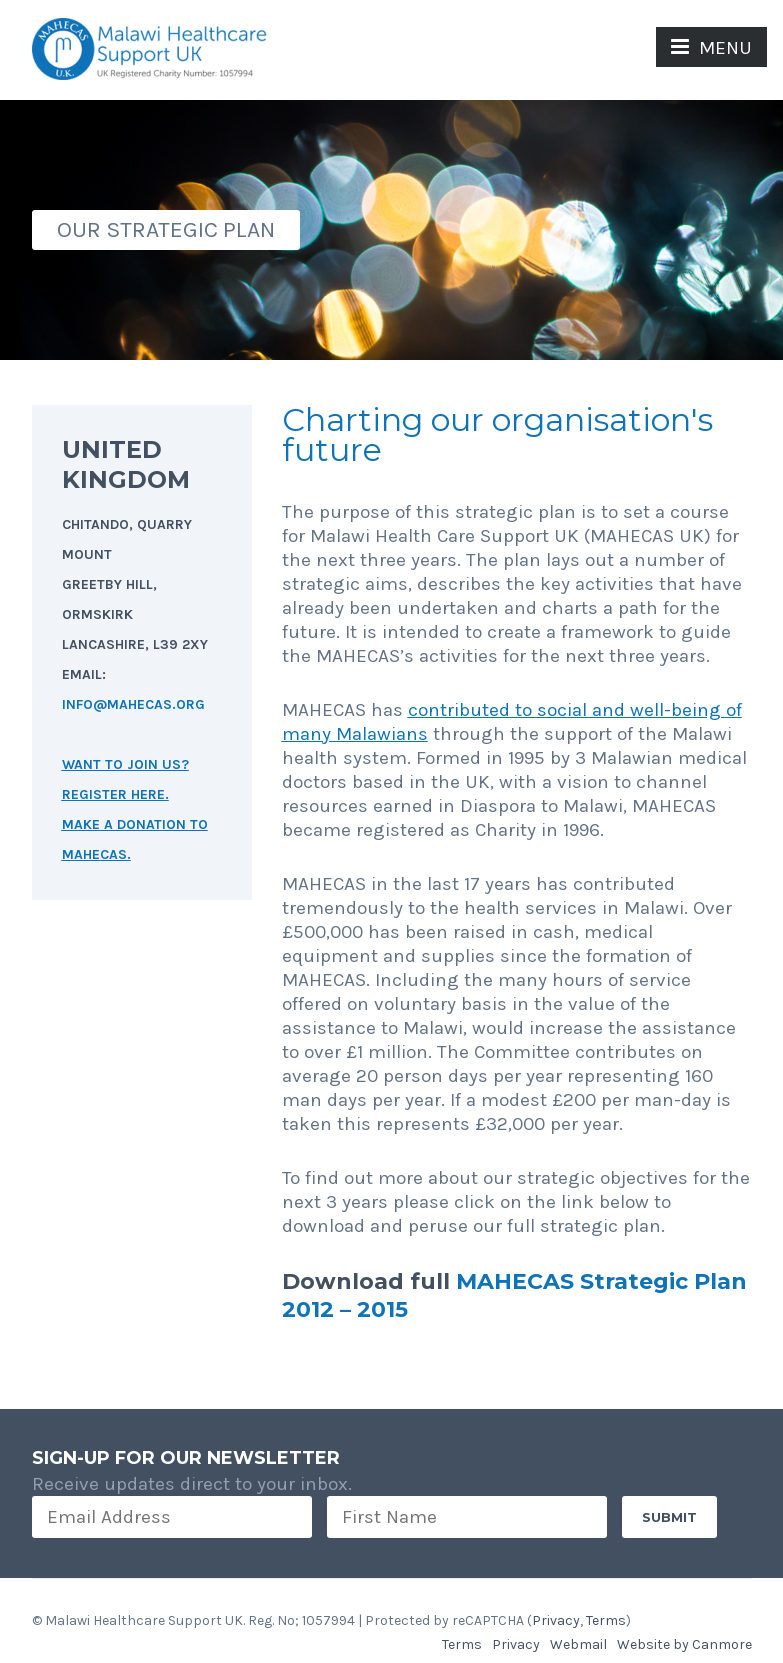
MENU (711, 47)
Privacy (556, 1620)
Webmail (578, 1644)
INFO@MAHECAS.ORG (133, 704)
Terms (606, 1620)
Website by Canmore (684, 1644)
